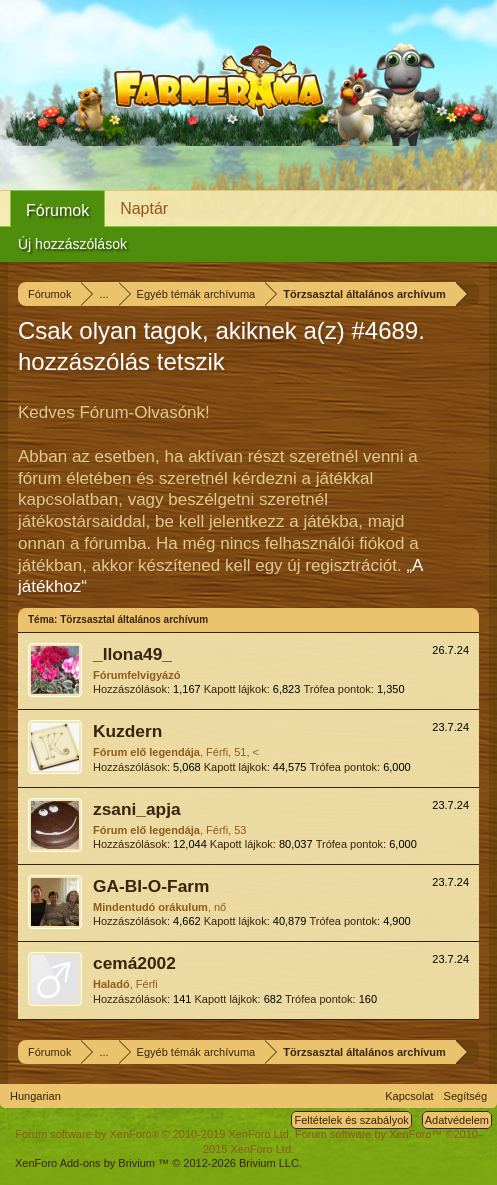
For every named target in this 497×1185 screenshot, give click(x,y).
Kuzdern (127, 731)
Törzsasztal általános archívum (134, 619)
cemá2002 (134, 963)
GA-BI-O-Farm (151, 886)
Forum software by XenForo (153, 1134)
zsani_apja (137, 809)
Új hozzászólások (72, 244)
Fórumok (57, 210)
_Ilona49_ (132, 654)
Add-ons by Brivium (158, 1163)
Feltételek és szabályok (351, 1120)
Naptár (144, 208)
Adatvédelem (457, 1120)
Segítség (465, 1096)
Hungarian (35, 1096)
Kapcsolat (409, 1096)
